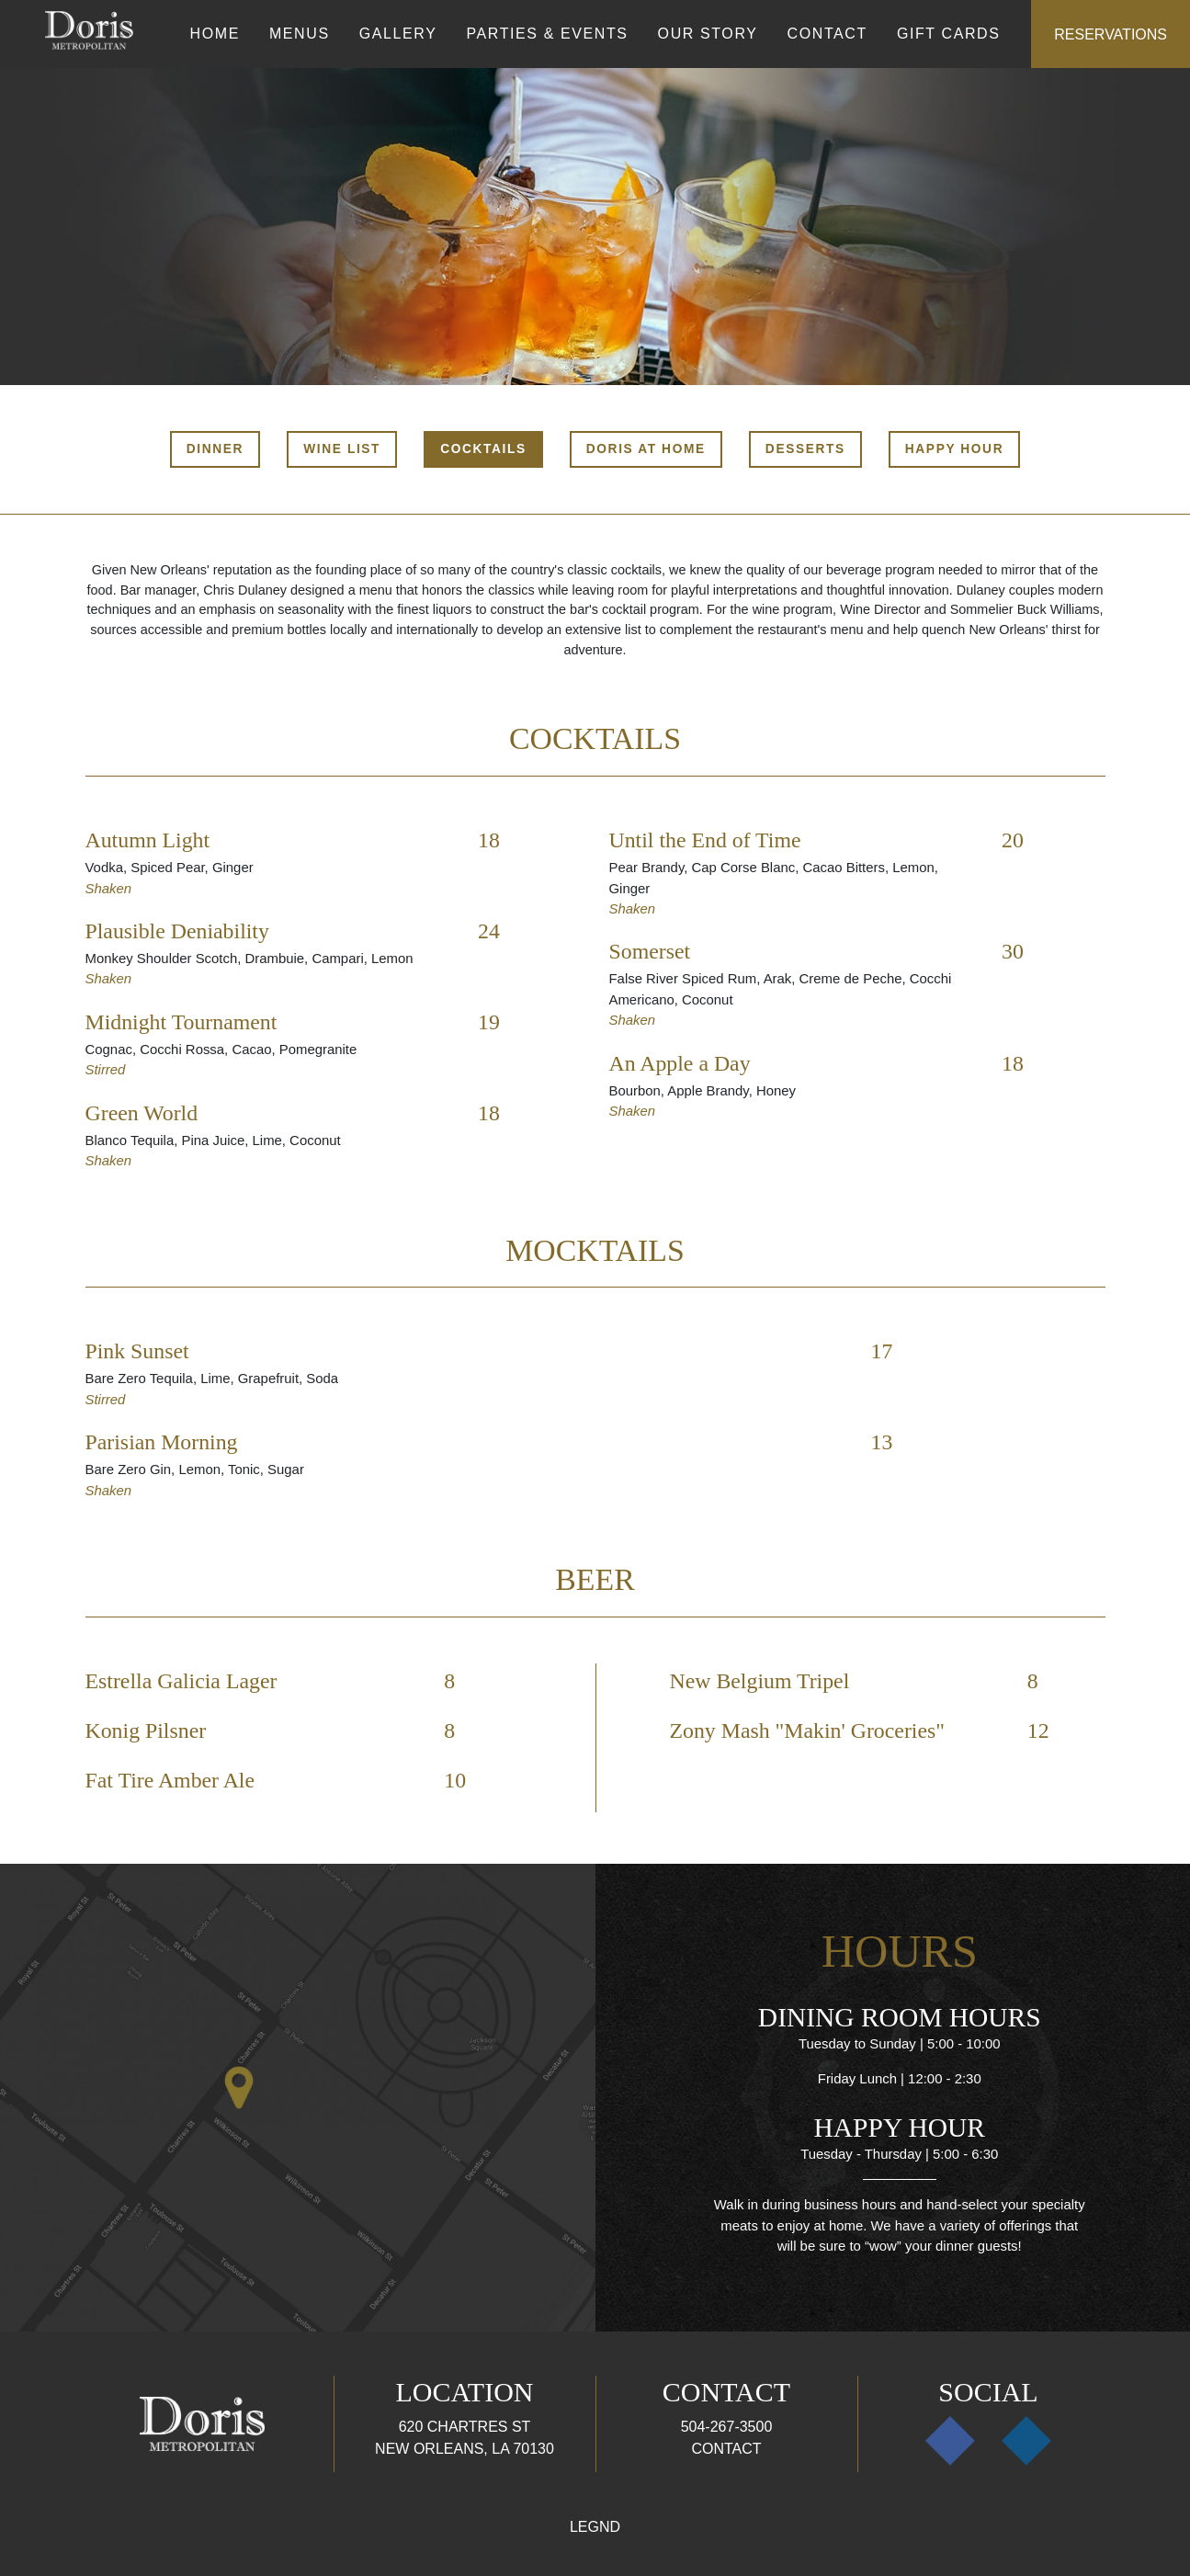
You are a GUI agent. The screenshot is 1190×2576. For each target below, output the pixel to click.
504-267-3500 (727, 2426)
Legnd (595, 2527)
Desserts (805, 449)
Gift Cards (949, 33)
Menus (299, 33)
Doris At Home (646, 449)
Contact (827, 33)
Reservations (1110, 34)
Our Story (708, 33)
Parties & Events (547, 33)
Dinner (215, 449)
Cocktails (483, 449)
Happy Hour (954, 449)
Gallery (398, 33)
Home (215, 33)
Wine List (341, 449)
